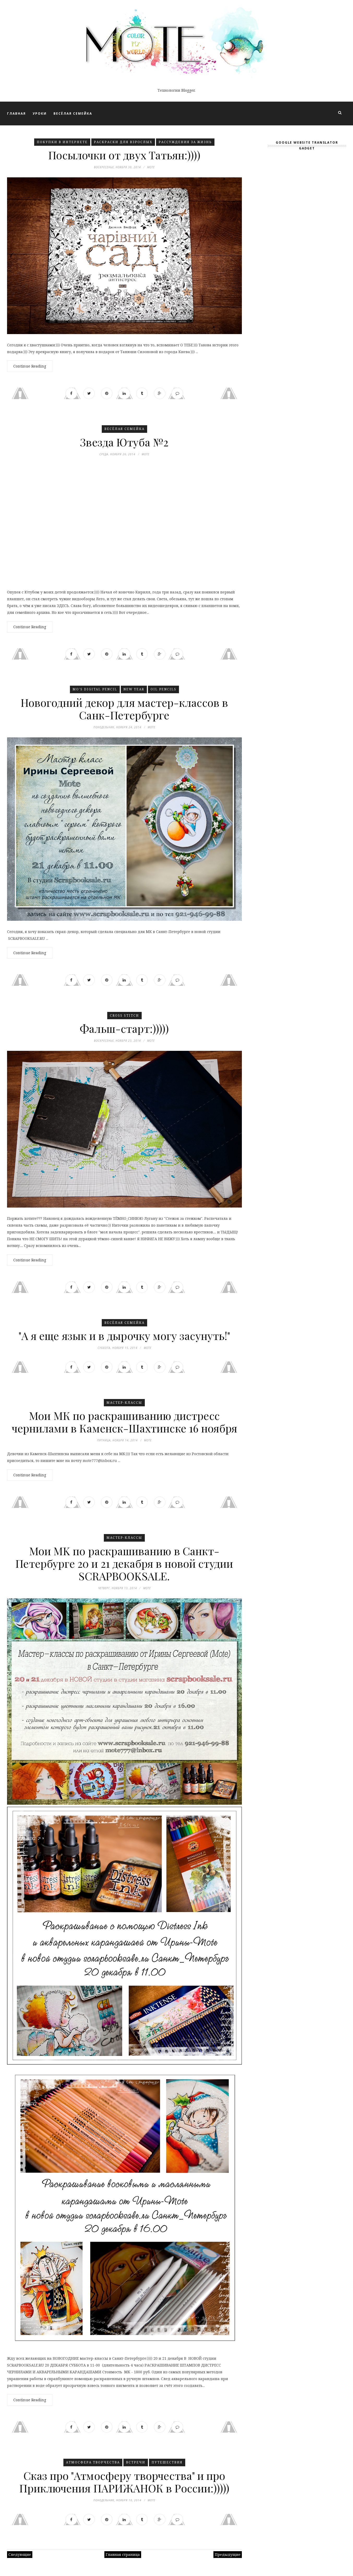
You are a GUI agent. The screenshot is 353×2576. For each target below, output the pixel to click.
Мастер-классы (124, 1403)
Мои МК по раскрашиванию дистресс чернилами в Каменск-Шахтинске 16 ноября (124, 1422)
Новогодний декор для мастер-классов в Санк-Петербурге (124, 708)
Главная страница (123, 2554)
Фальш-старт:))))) (124, 1028)
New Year (133, 689)
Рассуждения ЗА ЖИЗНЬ (185, 142)
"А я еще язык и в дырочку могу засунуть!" (124, 1335)
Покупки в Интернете (62, 142)
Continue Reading (29, 366)
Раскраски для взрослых (123, 142)
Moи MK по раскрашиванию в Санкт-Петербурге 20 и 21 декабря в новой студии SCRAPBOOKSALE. (124, 1563)
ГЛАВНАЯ (16, 113)
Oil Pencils (163, 689)
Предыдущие (228, 2554)
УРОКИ (40, 113)
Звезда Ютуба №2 (124, 442)
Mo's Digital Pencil (95, 689)
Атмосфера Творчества (93, 2463)
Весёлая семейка (124, 429)
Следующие (19, 2554)
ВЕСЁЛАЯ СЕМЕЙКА (72, 113)
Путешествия (167, 2463)
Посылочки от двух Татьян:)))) (124, 155)
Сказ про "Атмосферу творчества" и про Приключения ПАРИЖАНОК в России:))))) (124, 2482)
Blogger (188, 90)
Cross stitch (124, 1015)
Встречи (135, 2463)
